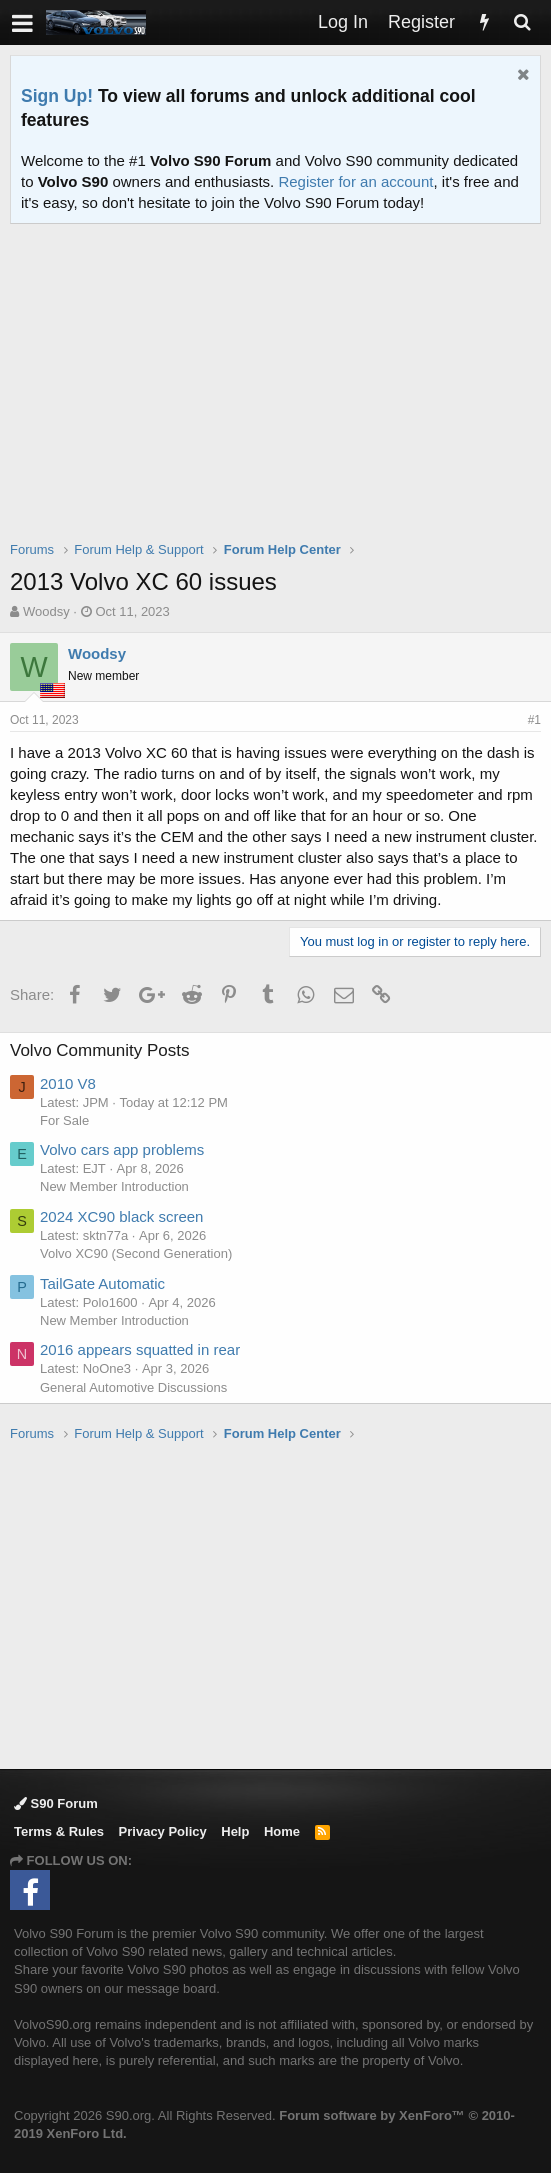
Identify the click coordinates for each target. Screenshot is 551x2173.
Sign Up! (57, 96)
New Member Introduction (114, 1186)
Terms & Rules (59, 1831)
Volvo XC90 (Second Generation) (136, 1253)
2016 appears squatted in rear (140, 1349)
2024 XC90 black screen (121, 1216)
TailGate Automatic (102, 1283)
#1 (534, 720)
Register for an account (355, 181)
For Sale (64, 1120)
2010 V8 (68, 1083)
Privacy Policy (163, 1831)
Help (235, 1831)
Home (282, 1831)
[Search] (522, 22)
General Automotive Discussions (133, 1387)
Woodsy (46, 611)
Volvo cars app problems (122, 1149)
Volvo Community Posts (100, 1050)
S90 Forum (56, 1803)
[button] (22, 22)
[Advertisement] (280, 395)
